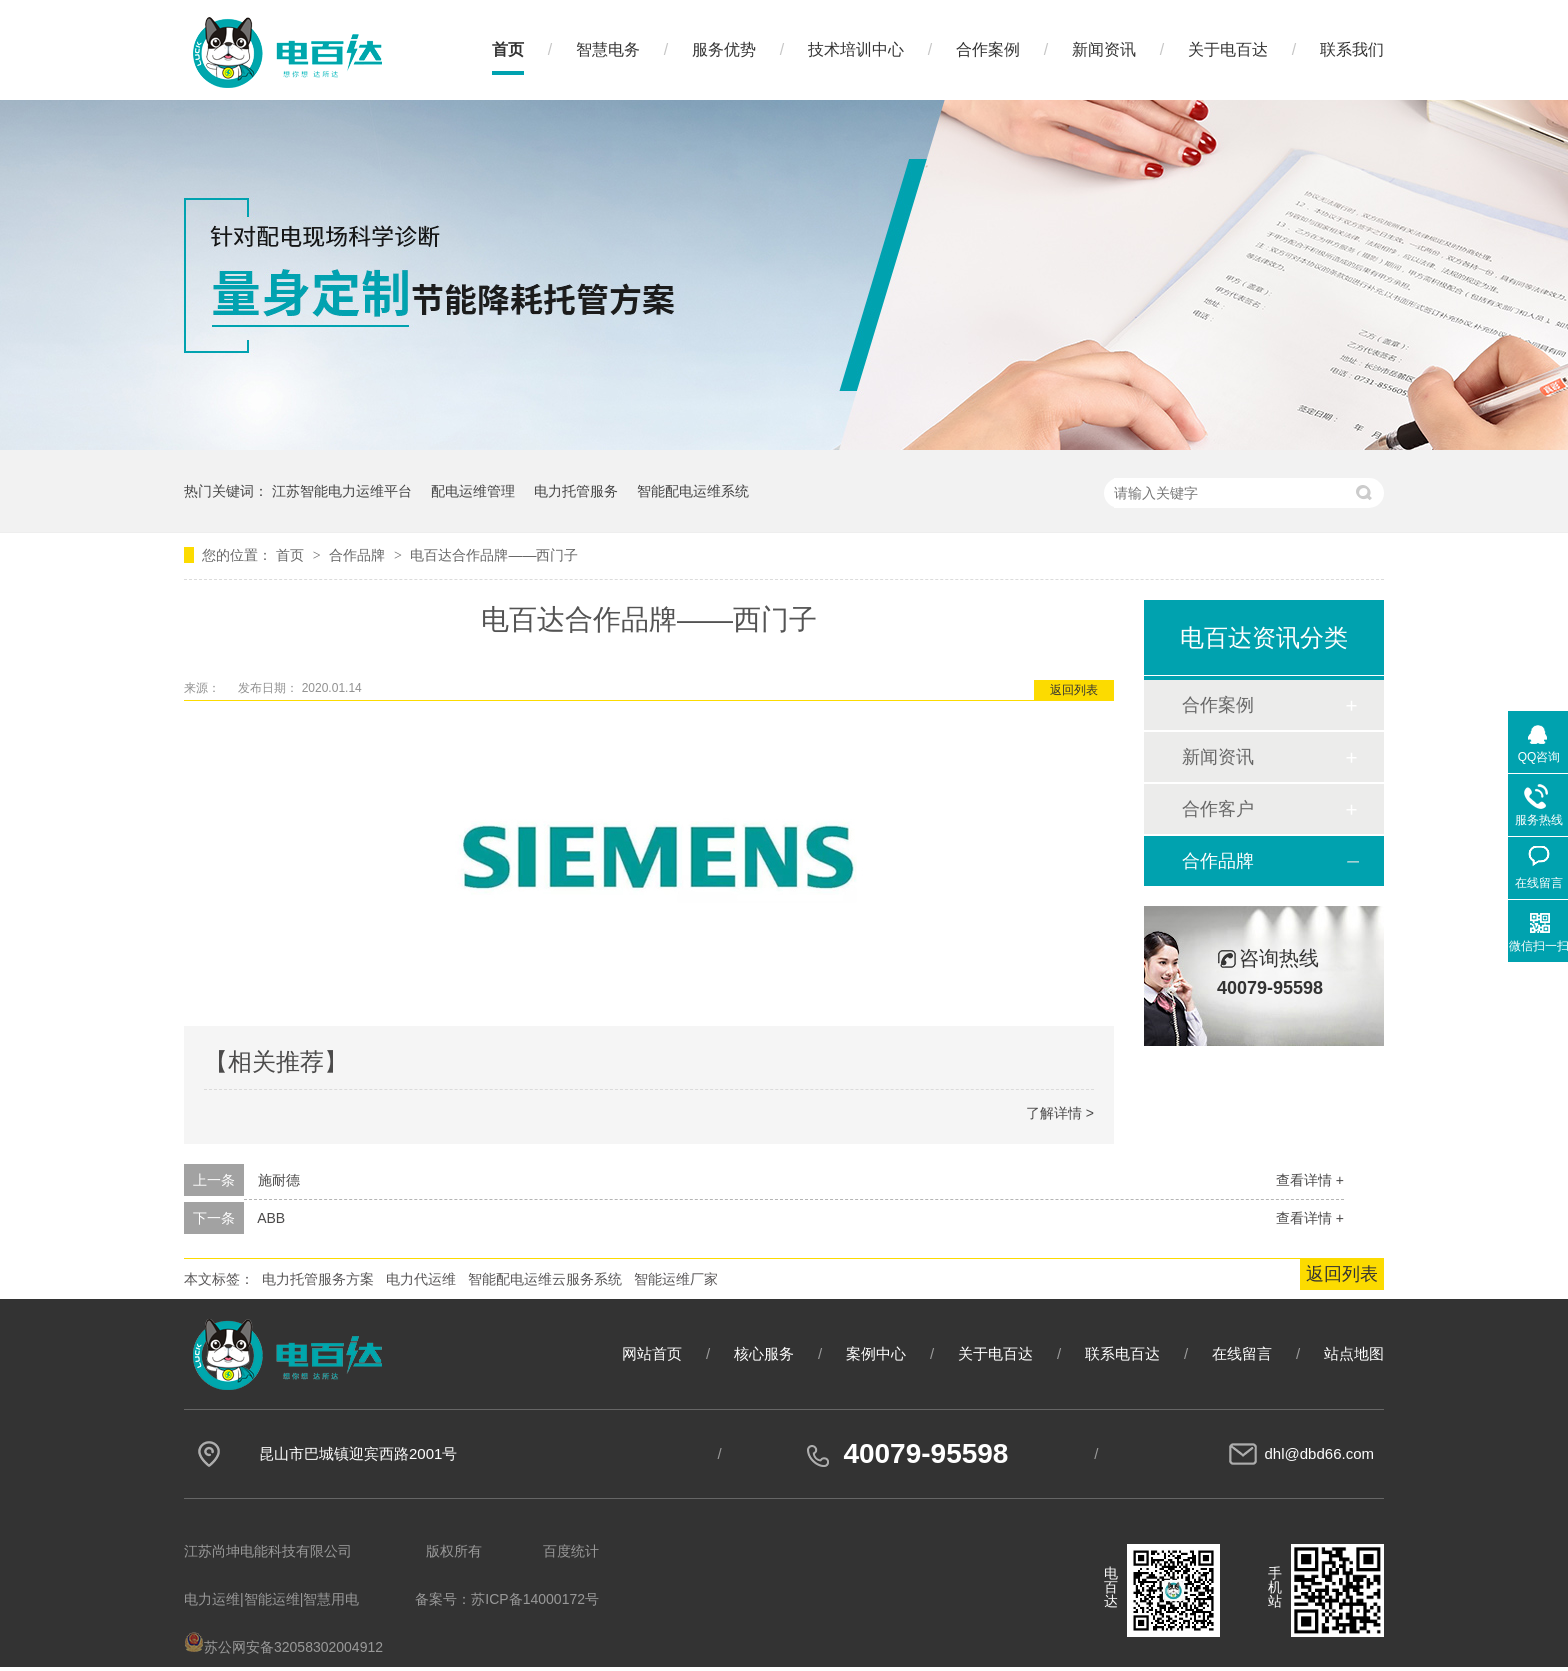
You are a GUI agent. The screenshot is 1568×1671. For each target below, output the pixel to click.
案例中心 (876, 1353)
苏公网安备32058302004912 (283, 1647)
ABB (271, 1218)
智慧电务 (608, 49)
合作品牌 (359, 555)
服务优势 (724, 49)
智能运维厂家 (676, 1279)
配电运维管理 (473, 491)
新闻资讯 (1104, 49)
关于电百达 (1228, 49)
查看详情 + (1310, 1180)
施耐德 (279, 1180)
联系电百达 (1122, 1353)
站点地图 (1354, 1353)
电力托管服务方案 (318, 1279)
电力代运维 (421, 1279)
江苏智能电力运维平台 (342, 491)
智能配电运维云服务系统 (545, 1279)
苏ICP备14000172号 (535, 1599)
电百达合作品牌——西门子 (494, 555)
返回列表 (1074, 690)
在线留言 (1242, 1353)
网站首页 (652, 1353)
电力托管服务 (576, 491)
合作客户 (1218, 809)
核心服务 (764, 1353)
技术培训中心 (856, 49)
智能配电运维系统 (693, 491)
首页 (508, 49)
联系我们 (1352, 49)
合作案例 (988, 49)
